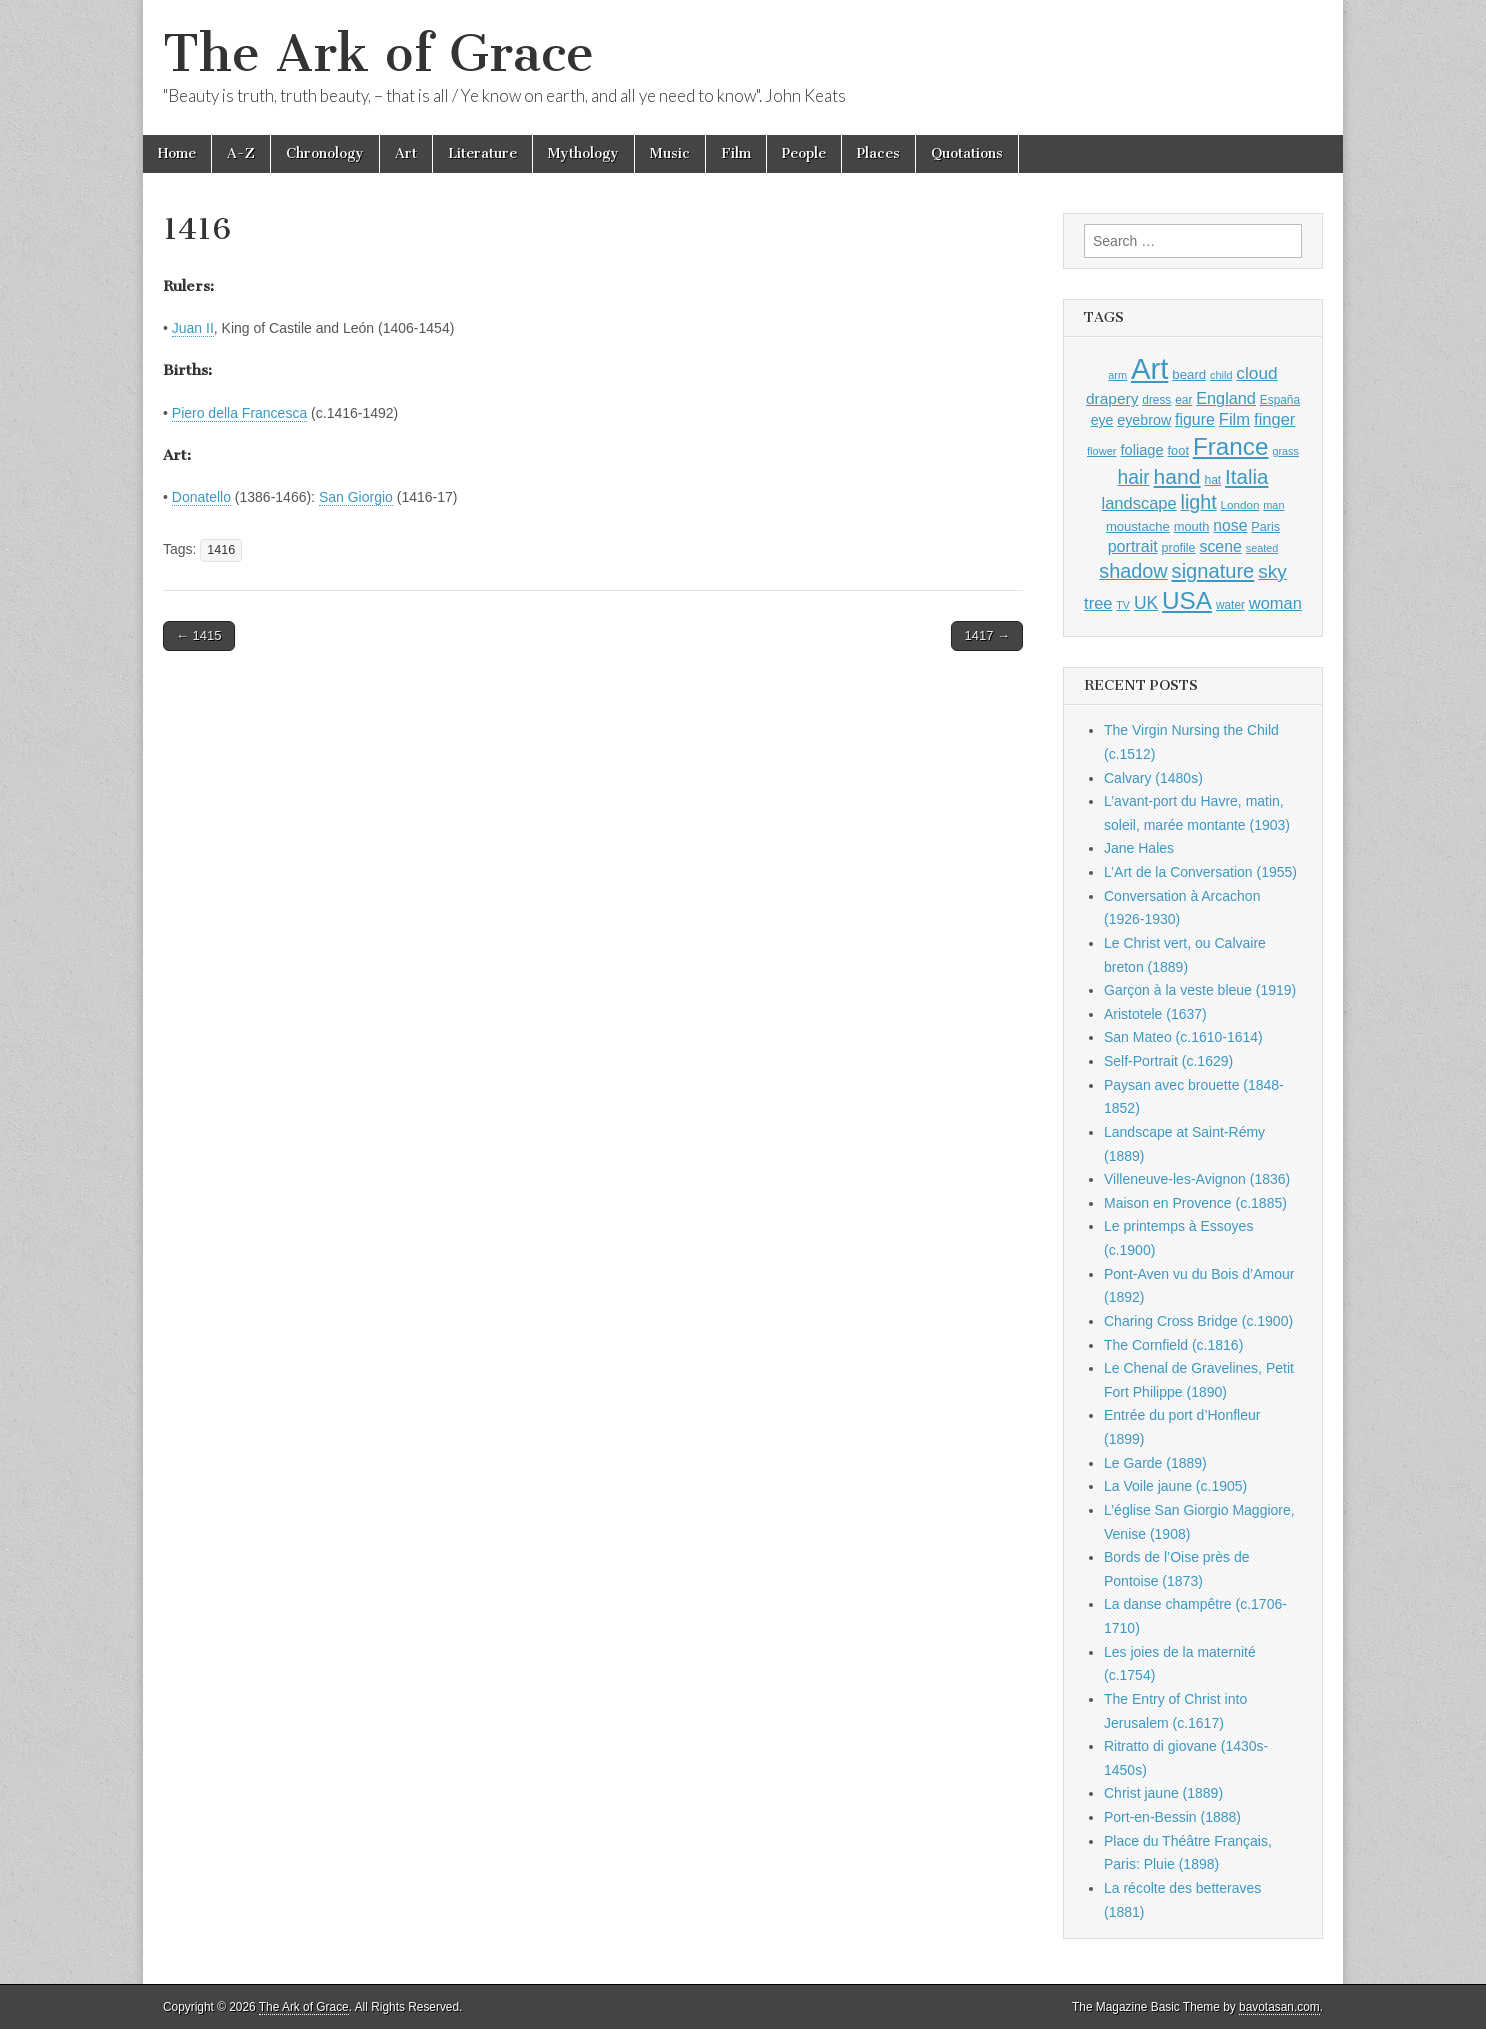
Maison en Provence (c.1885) (1195, 1203)
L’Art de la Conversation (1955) (1200, 872)
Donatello (201, 497)
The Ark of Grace (378, 53)
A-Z (241, 153)
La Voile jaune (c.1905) (1175, 1486)
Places (878, 153)
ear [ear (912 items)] (1183, 400)
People (804, 153)
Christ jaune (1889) (1163, 1793)
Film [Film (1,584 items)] (1234, 419)
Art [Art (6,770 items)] (1149, 368)
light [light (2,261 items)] (1199, 502)
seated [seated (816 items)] (1262, 548)
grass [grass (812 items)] (1285, 451)
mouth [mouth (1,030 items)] (1192, 526)
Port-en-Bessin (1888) (1172, 1817)
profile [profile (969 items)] (1179, 548)
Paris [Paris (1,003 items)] (1265, 527)
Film (736, 153)
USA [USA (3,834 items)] (1187, 600)
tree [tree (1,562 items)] (1098, 603)
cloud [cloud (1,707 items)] (1256, 373)
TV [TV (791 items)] (1123, 605)
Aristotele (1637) (1155, 1014)
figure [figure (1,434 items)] (1195, 419)
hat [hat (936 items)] (1212, 480)
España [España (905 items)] (1280, 400)
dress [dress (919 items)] (1156, 400)
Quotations (967, 153)
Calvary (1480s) (1153, 778)
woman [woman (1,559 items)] (1275, 603)
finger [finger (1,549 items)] (1274, 419)
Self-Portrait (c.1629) (1168, 1061)
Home (177, 153)
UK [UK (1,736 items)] (1146, 603)
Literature (482, 153)
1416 (221, 550)
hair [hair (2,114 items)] (1134, 477)
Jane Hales (1139, 848)
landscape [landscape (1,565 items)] (1139, 503)
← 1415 (199, 635)
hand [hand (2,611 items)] (1177, 476)
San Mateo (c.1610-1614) (1183, 1037)
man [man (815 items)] (1273, 505)
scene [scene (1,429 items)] (1220, 546)
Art (406, 153)
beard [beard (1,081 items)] (1189, 374)
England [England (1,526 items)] (1226, 398)
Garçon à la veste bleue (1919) (1200, 990)
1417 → (987, 635)
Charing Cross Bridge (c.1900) (1198, 1321)
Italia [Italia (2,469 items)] (1246, 476)
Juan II (193, 328)
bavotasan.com (1279, 2007)
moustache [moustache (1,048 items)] (1138, 526)
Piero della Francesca (239, 413)
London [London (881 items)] (1240, 504)
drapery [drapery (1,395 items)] (1112, 398)
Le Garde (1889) (1155, 1463)
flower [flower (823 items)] (1101, 451)
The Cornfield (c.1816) (1173, 1345)
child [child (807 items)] (1221, 375)
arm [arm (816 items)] (1117, 375)
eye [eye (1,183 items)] (1102, 420)
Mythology (583, 153)
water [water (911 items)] (1230, 605)
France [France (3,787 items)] (1231, 446)
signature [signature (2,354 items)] (1213, 571)
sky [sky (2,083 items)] (1272, 571)
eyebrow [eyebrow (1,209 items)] (1144, 420)
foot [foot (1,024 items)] (1178, 450)
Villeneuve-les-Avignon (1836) (1197, 1179)
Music (670, 153)
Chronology (325, 153)
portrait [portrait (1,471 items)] (1133, 546)
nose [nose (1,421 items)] (1230, 525)
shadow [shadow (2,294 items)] (1133, 571)
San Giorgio (356, 497)
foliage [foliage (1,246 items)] (1141, 450)
